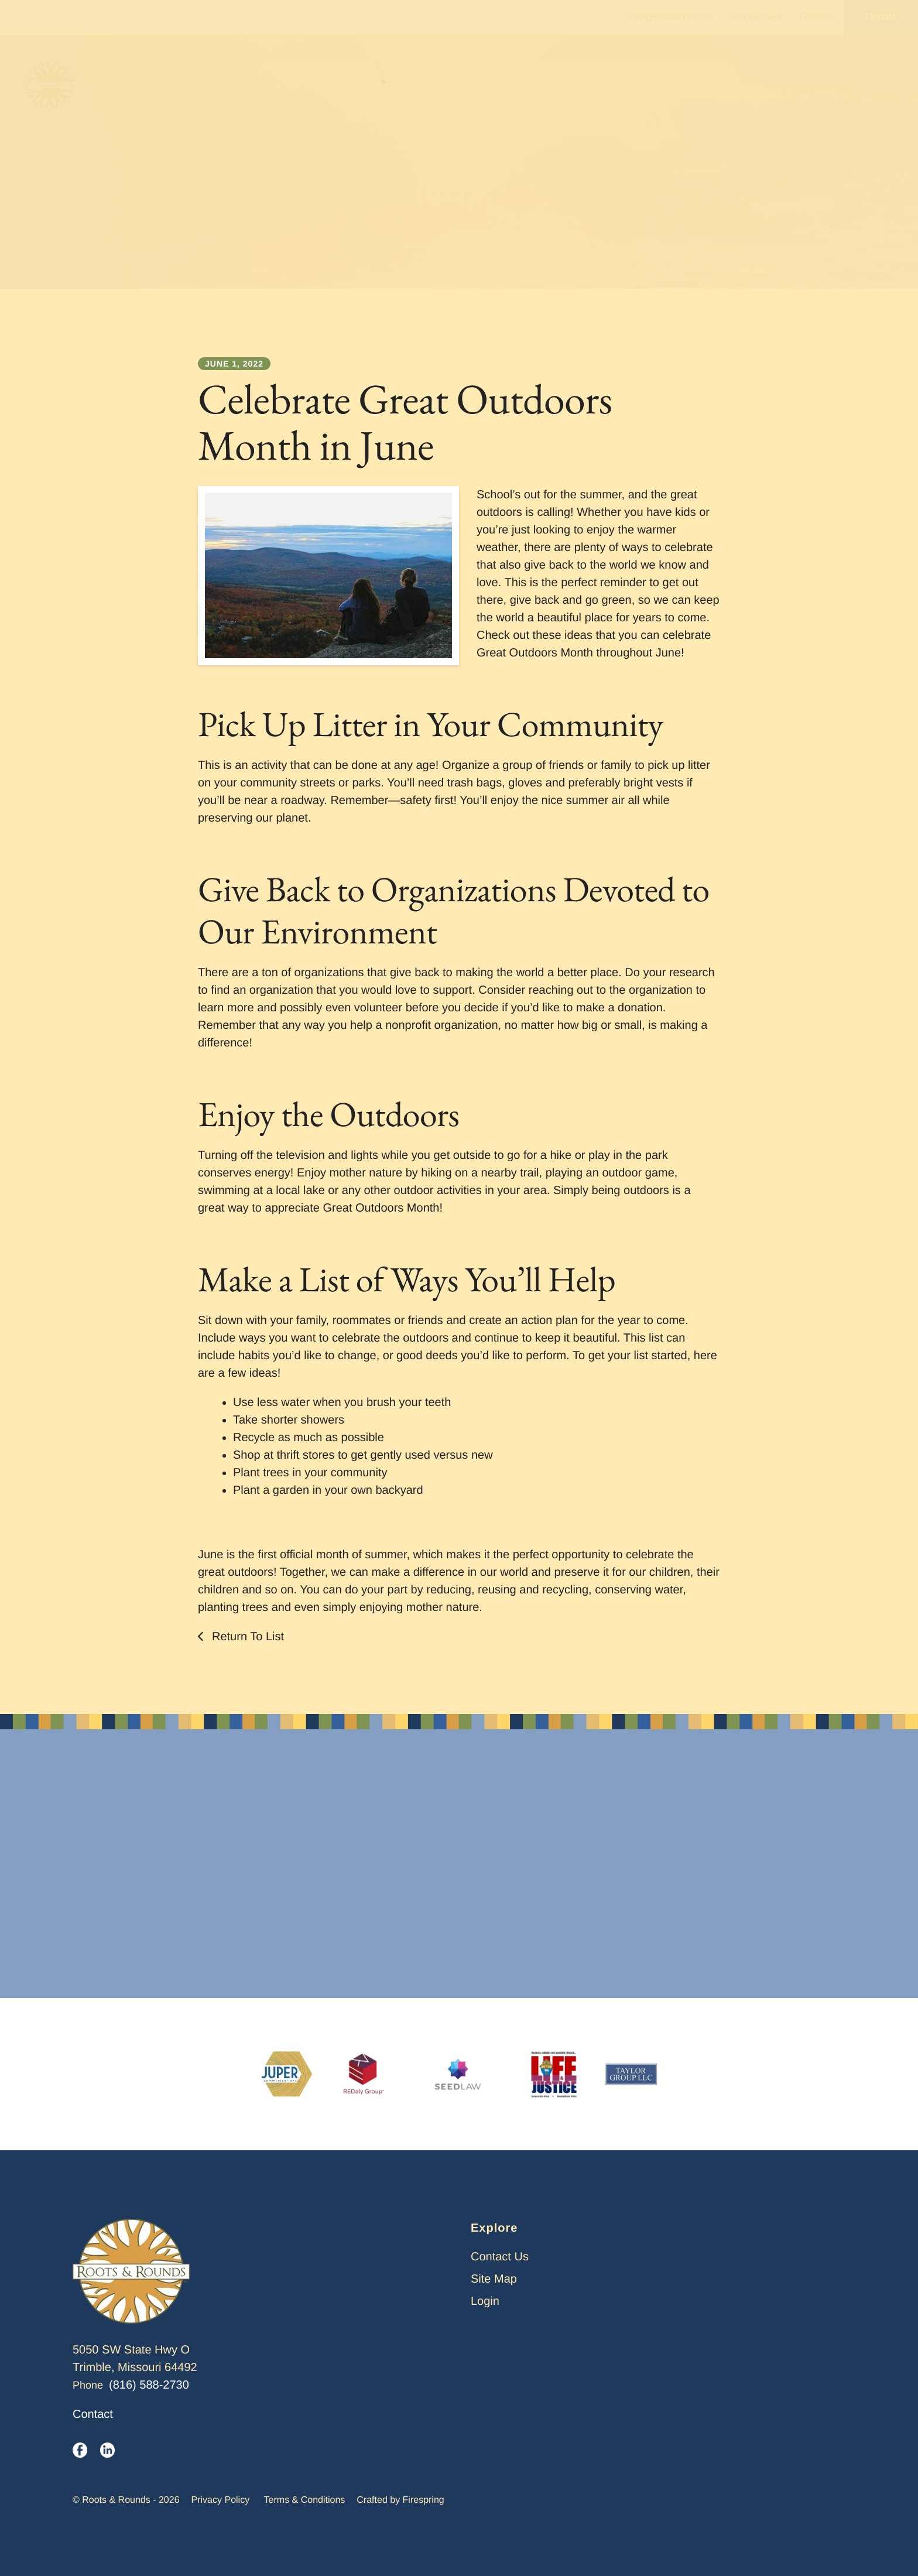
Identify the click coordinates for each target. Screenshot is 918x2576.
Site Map (494, 2279)
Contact (93, 2414)
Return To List (246, 1636)
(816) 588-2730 (149, 2385)
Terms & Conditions (304, 2500)
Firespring (423, 2500)
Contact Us (500, 2256)
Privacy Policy (220, 2500)
